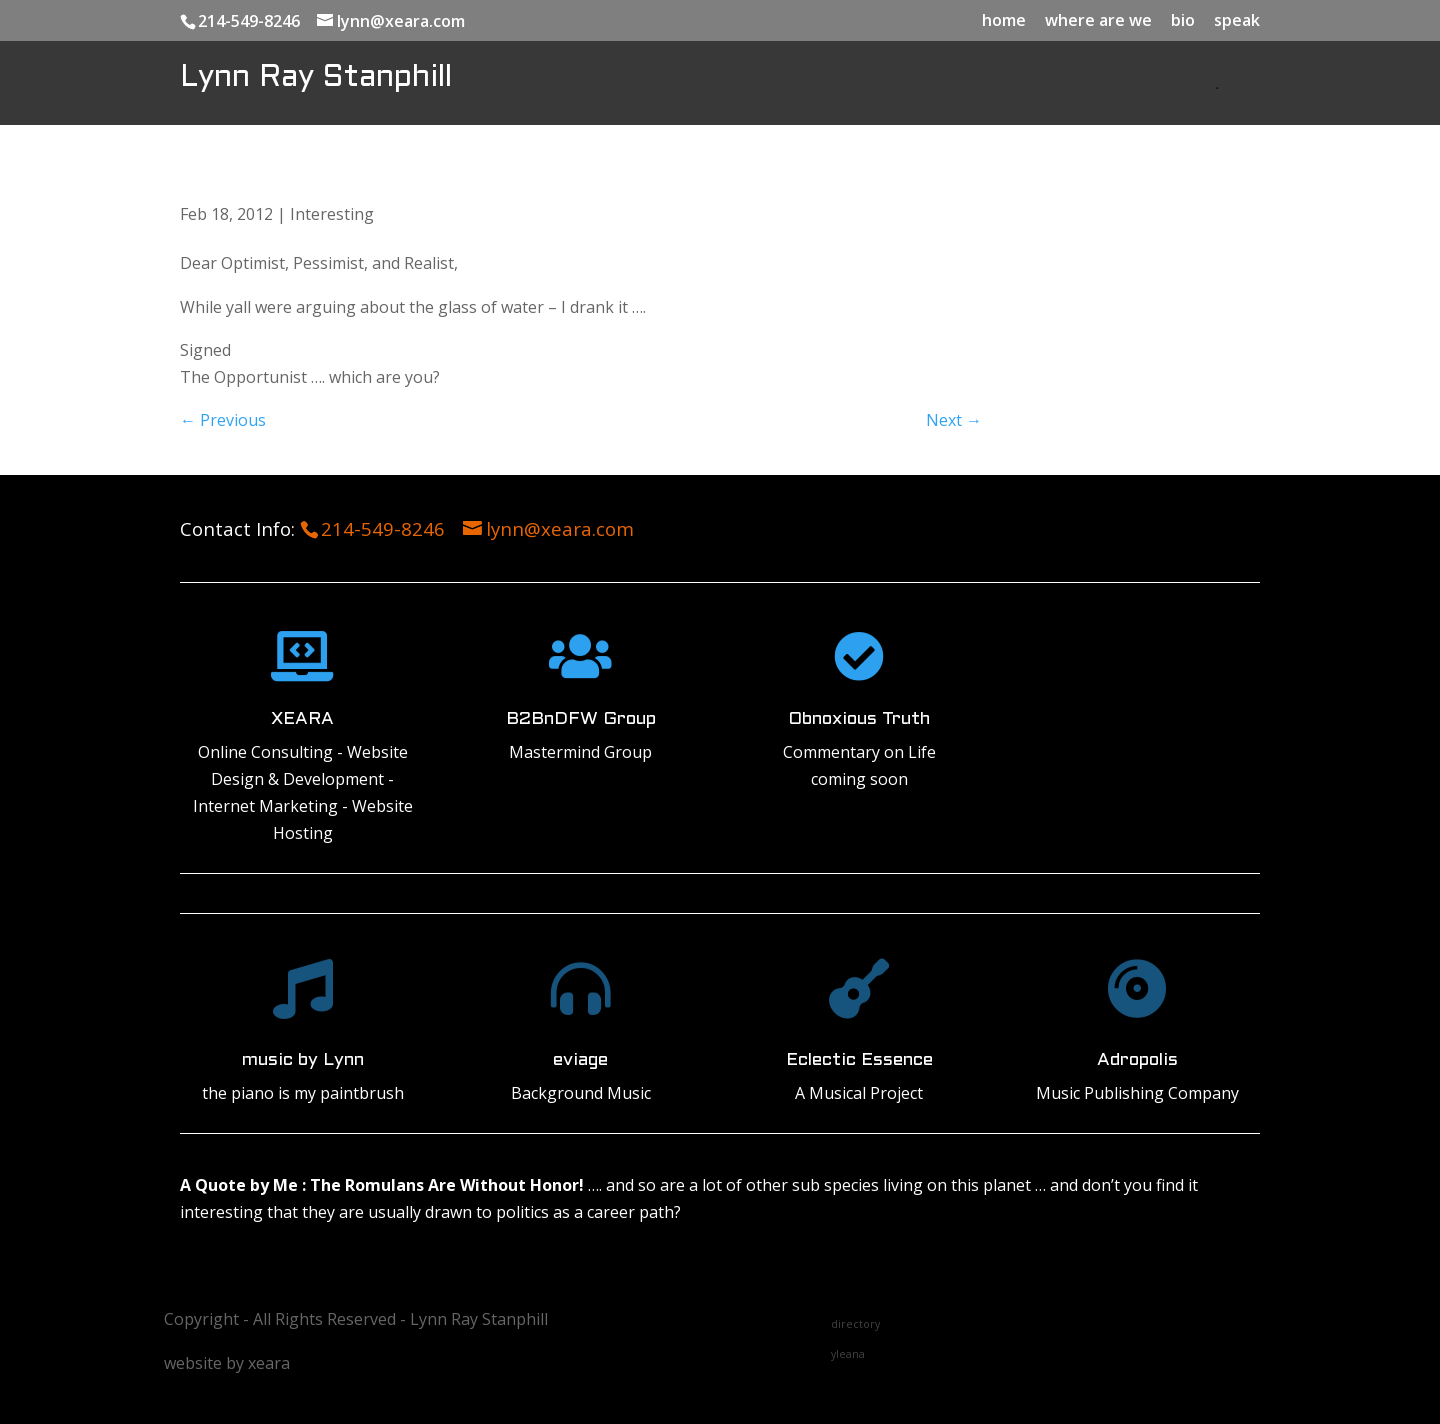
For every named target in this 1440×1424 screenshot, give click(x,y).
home (1004, 21)
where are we (1098, 21)
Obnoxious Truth (859, 719)
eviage (580, 1060)
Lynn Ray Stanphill (316, 78)
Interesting (332, 214)
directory (855, 1324)
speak (1237, 21)
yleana (848, 1354)
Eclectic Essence (859, 1060)
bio (1183, 21)
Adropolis (1137, 1060)
